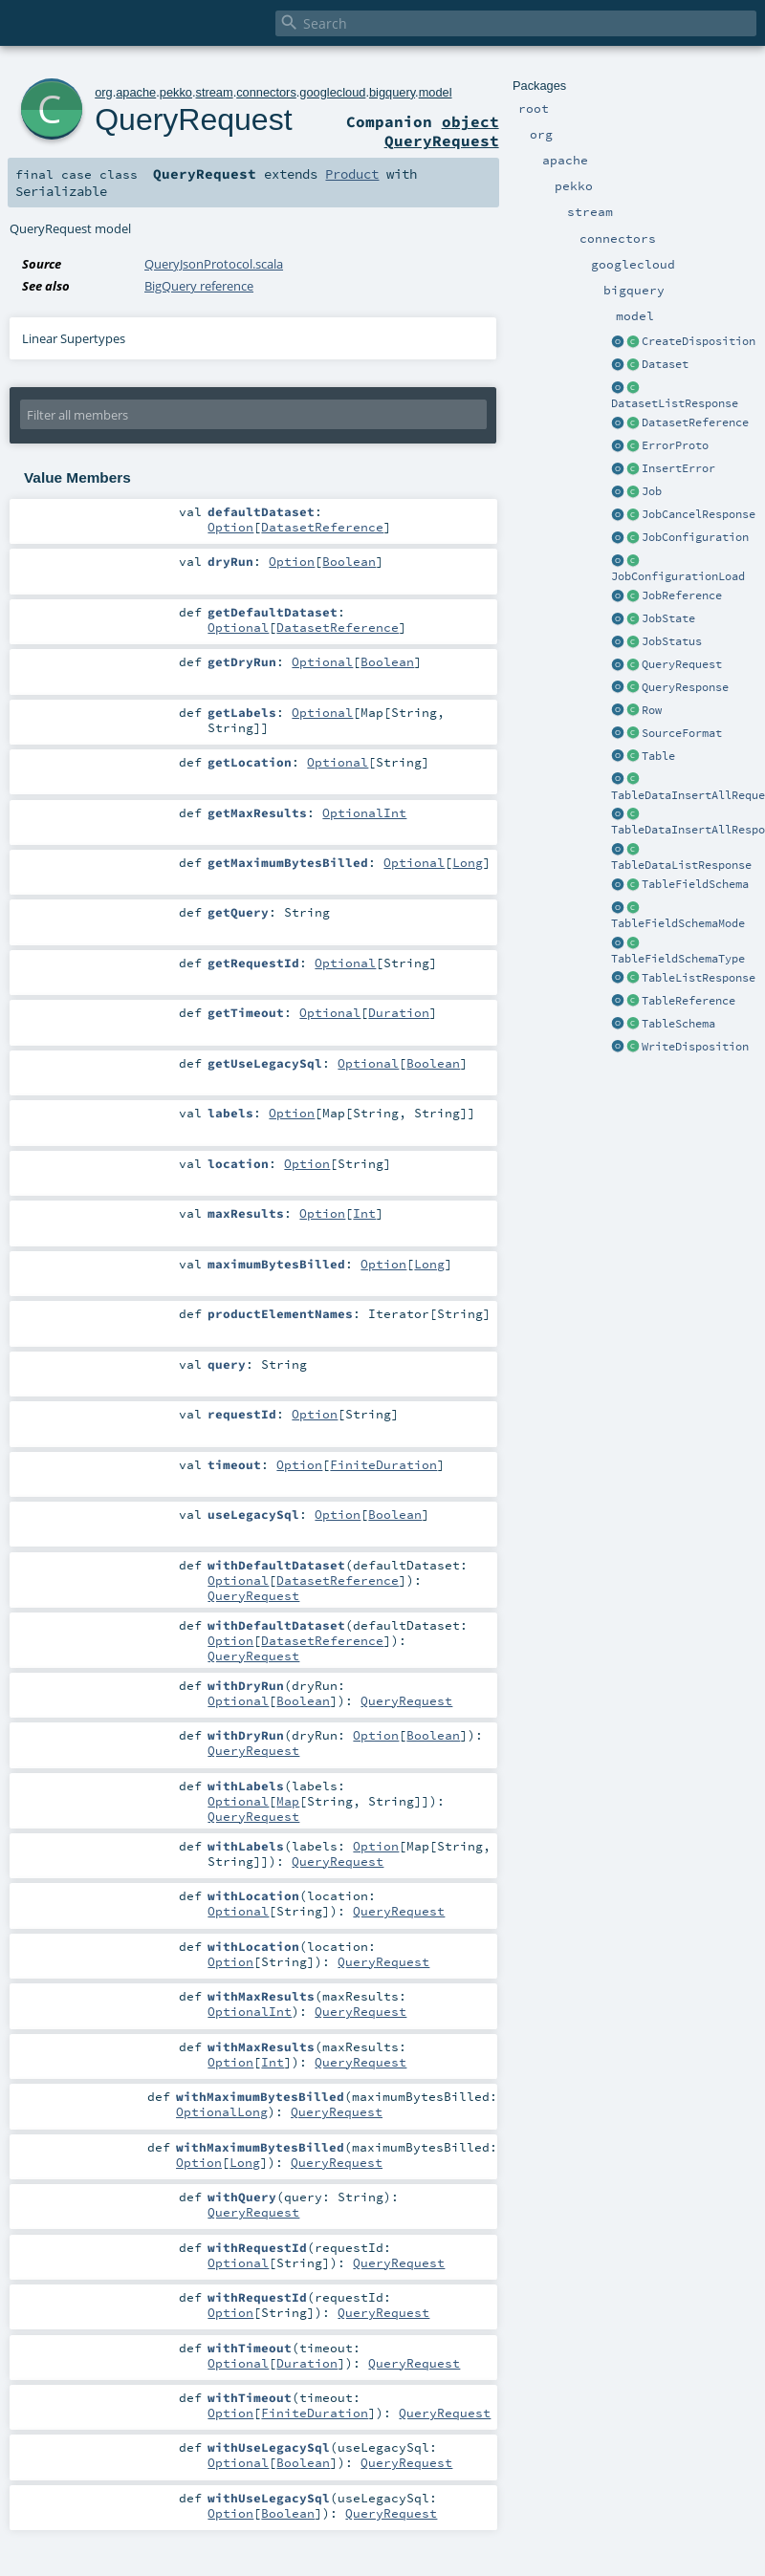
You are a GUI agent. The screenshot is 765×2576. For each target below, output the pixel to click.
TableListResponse (698, 978)
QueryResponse (685, 687)
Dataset (665, 364)
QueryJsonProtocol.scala (213, 263)
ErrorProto (675, 445)
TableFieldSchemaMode (678, 923)
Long (467, 862)
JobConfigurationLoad (678, 576)
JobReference (682, 595)
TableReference (688, 1000)
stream (214, 92)
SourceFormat (682, 733)
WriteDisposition (695, 1046)
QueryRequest (682, 664)
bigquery (392, 92)
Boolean (349, 561)
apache (136, 92)
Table (658, 756)
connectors (266, 92)
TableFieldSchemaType (678, 958)
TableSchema (678, 1023)
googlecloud (332, 92)
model (435, 92)
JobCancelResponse (698, 514)
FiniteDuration (383, 1464)
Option (230, 526)
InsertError (678, 468)
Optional (238, 627)
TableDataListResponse (681, 865)
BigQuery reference (198, 285)
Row (652, 710)
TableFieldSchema (695, 884)
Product (352, 174)
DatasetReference (695, 422)
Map (287, 1800)
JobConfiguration (695, 537)
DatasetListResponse (674, 403)
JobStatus (672, 641)
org (104, 92)
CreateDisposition (698, 341)
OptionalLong (222, 2111)
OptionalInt (364, 812)
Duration (398, 1012)
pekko (176, 92)
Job (652, 491)
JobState (668, 618)
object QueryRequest (441, 131)
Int (364, 1213)
